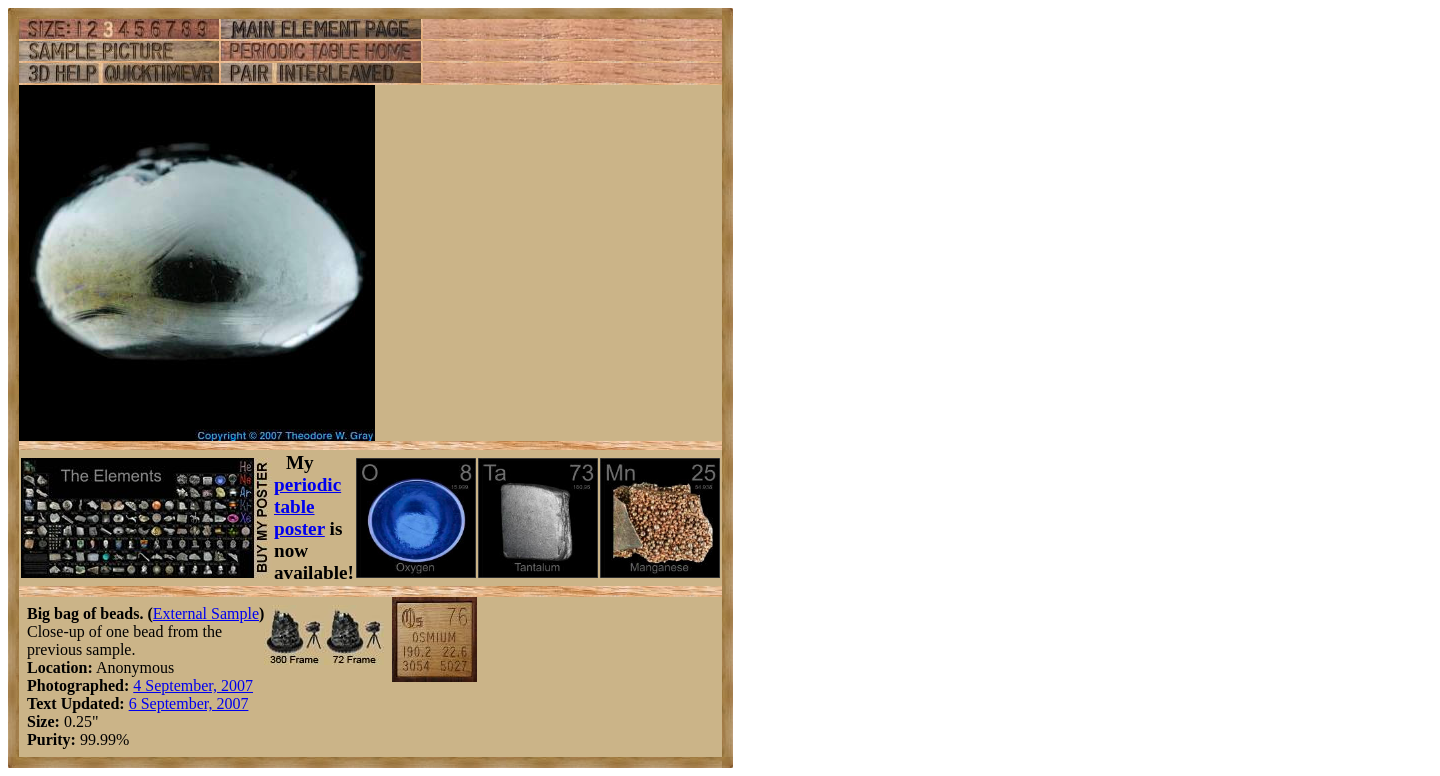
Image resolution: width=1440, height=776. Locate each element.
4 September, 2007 (193, 685)
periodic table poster (307, 506)
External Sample (206, 613)
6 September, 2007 (189, 703)
